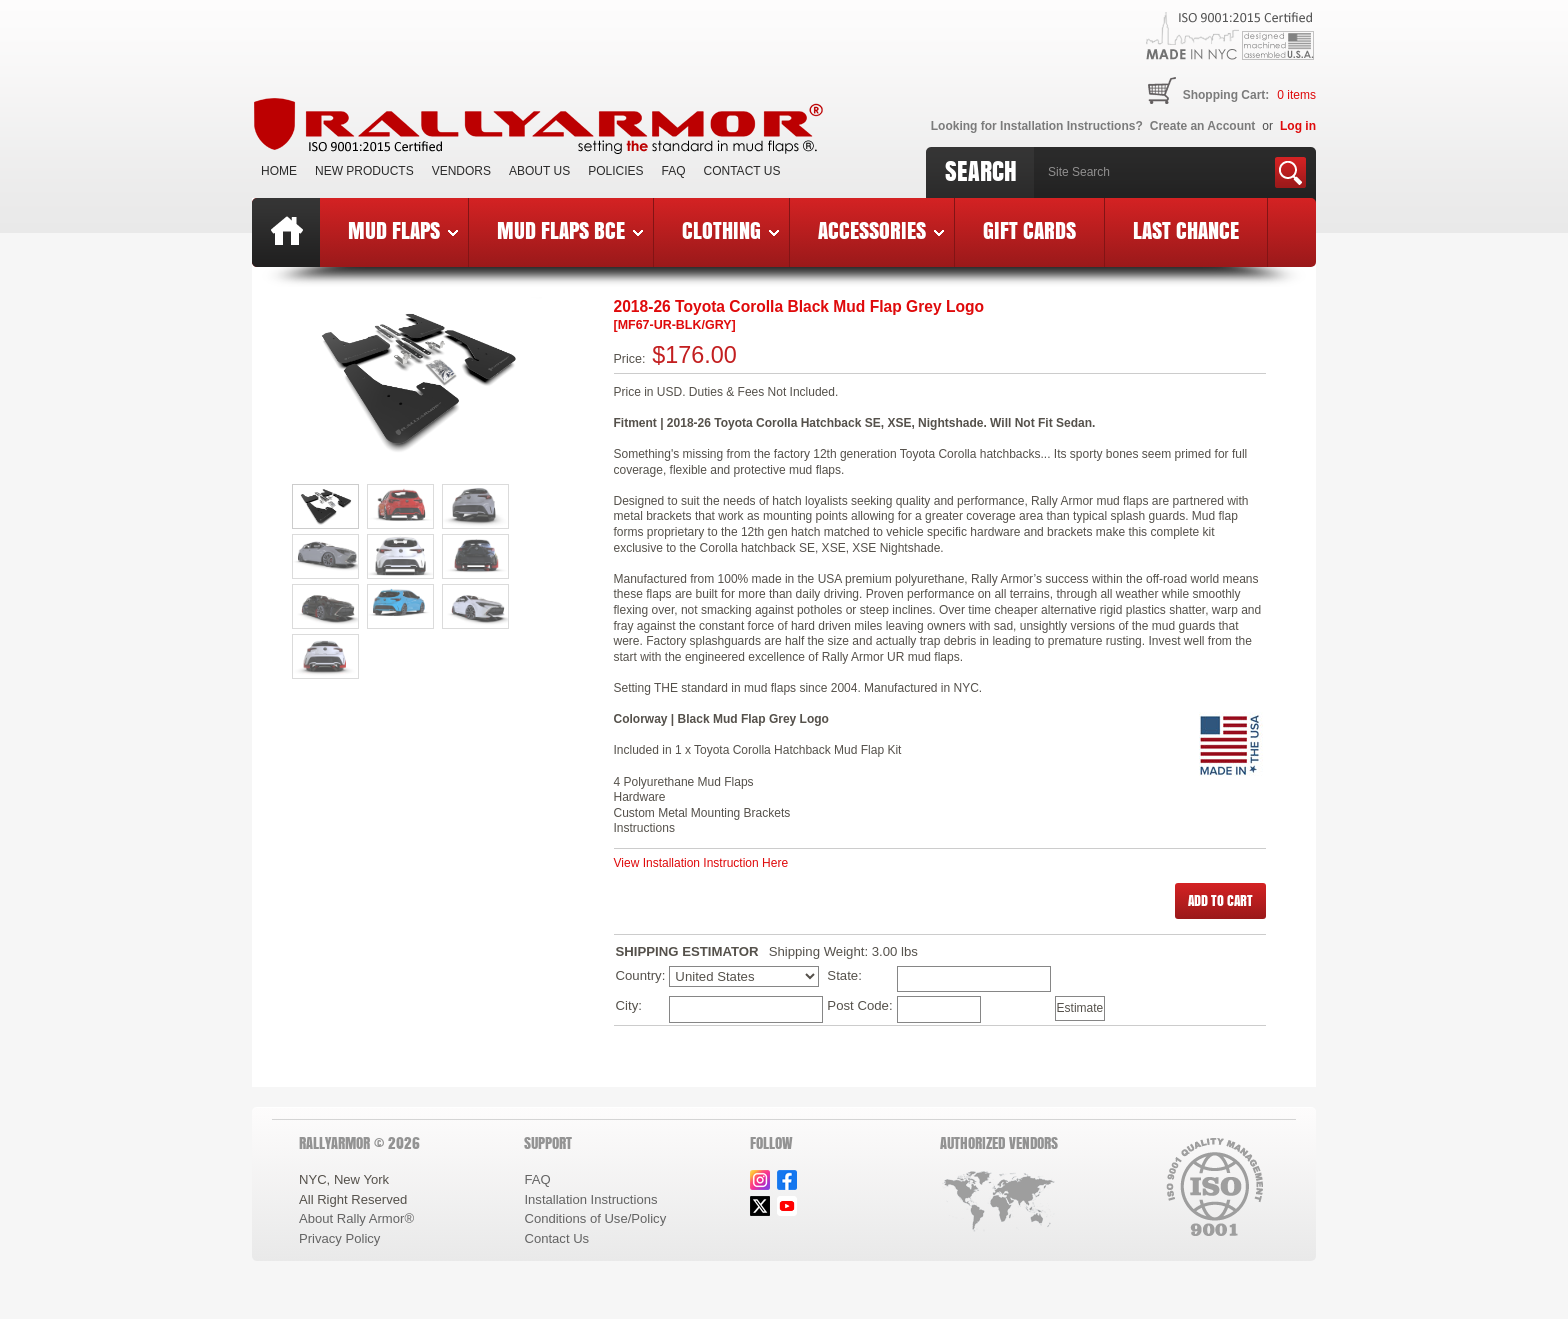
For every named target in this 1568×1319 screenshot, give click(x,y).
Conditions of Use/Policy (595, 1218)
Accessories (881, 230)
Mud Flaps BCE (570, 230)
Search (981, 171)
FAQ (674, 171)
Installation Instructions (590, 1199)
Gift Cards (1029, 230)
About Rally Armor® (356, 1218)
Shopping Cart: (1226, 95)
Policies (615, 171)
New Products (364, 171)
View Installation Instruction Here (701, 863)
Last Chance (1186, 230)
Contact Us (742, 171)
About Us (539, 171)
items (1296, 95)
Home (279, 171)
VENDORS (461, 171)
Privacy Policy (339, 1238)
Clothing (730, 230)
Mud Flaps (403, 230)
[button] (1220, 901)
